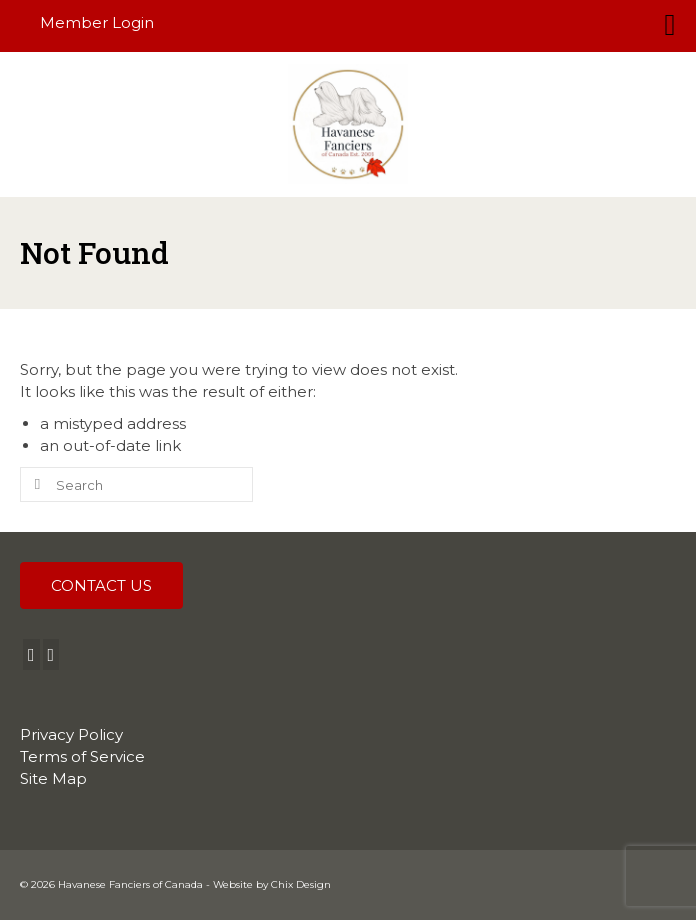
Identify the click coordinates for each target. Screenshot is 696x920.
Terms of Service (82, 756)
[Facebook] (31, 654)
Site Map (53, 778)
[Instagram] (51, 654)
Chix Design (301, 884)
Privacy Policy (71, 734)
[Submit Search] (35, 484)
